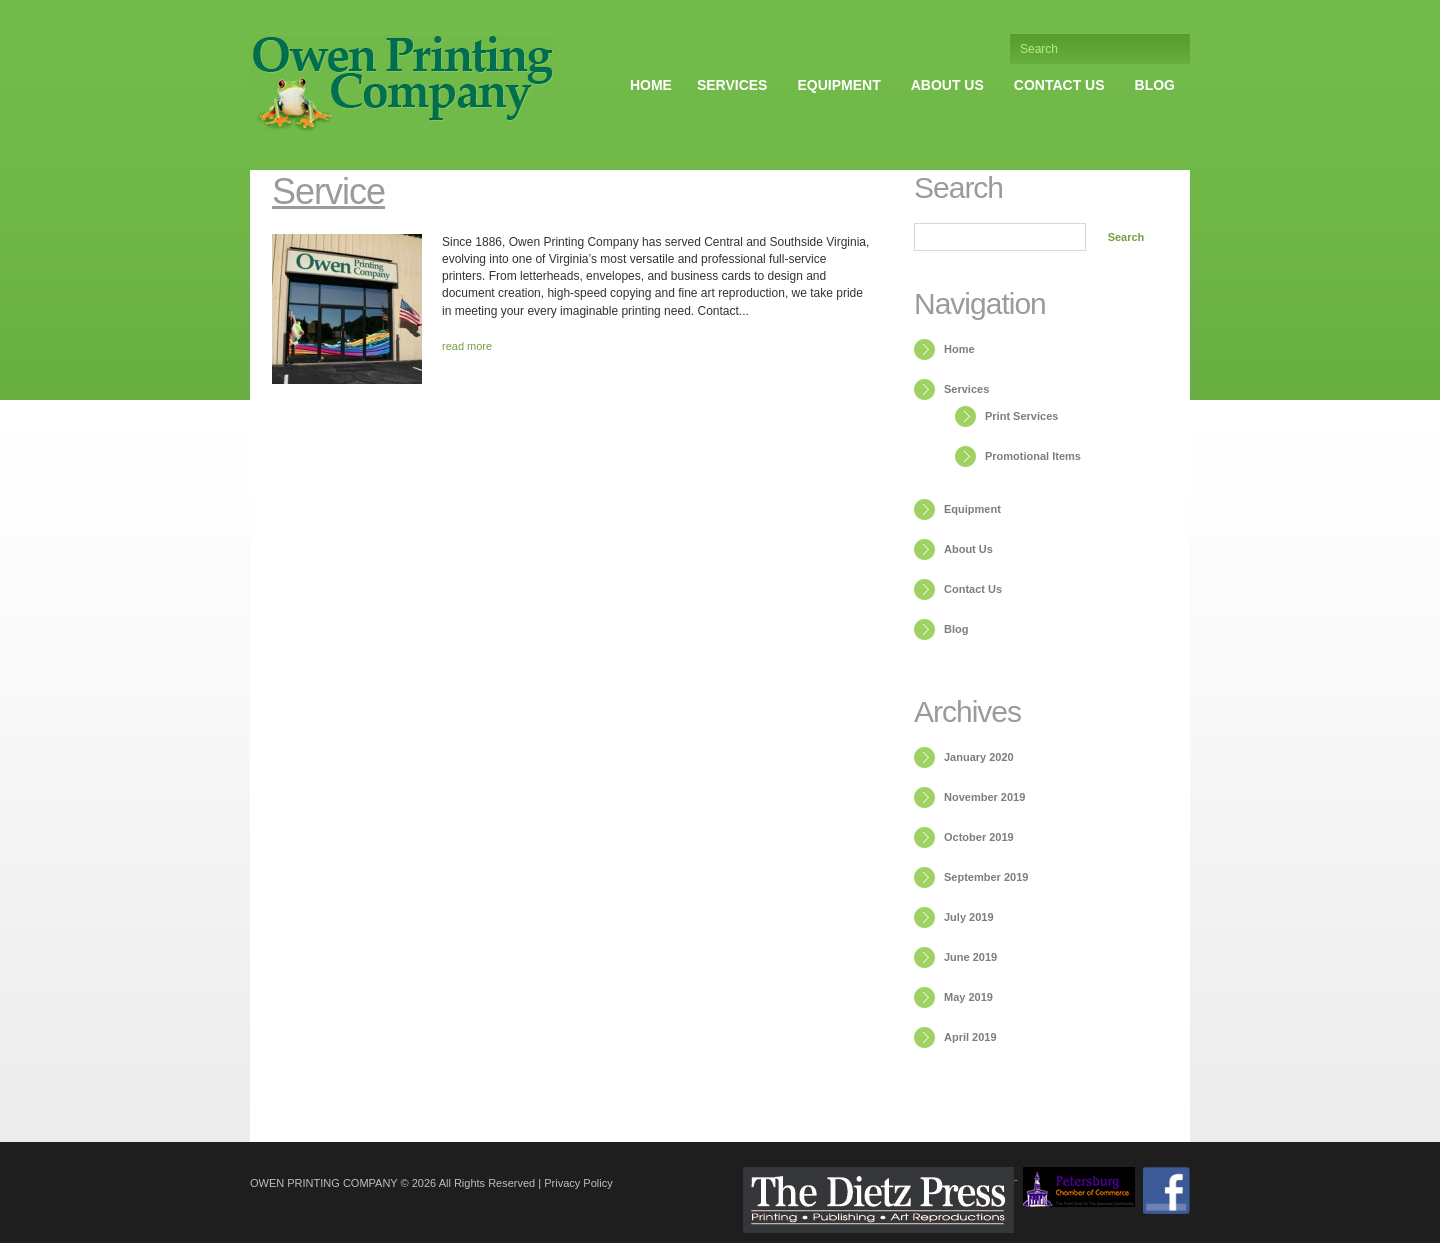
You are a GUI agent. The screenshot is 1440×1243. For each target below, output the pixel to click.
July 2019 (969, 917)
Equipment (838, 85)
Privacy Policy (578, 1183)
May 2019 (968, 997)
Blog (1155, 85)
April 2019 (970, 1037)
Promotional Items (1033, 456)
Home (651, 85)
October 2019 (979, 837)
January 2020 (979, 757)
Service (328, 191)
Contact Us (1059, 85)
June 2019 (970, 957)
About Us (947, 85)
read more (467, 346)
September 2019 (986, 877)
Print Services (1021, 416)
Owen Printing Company (324, 1183)
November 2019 (984, 797)
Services (732, 85)
